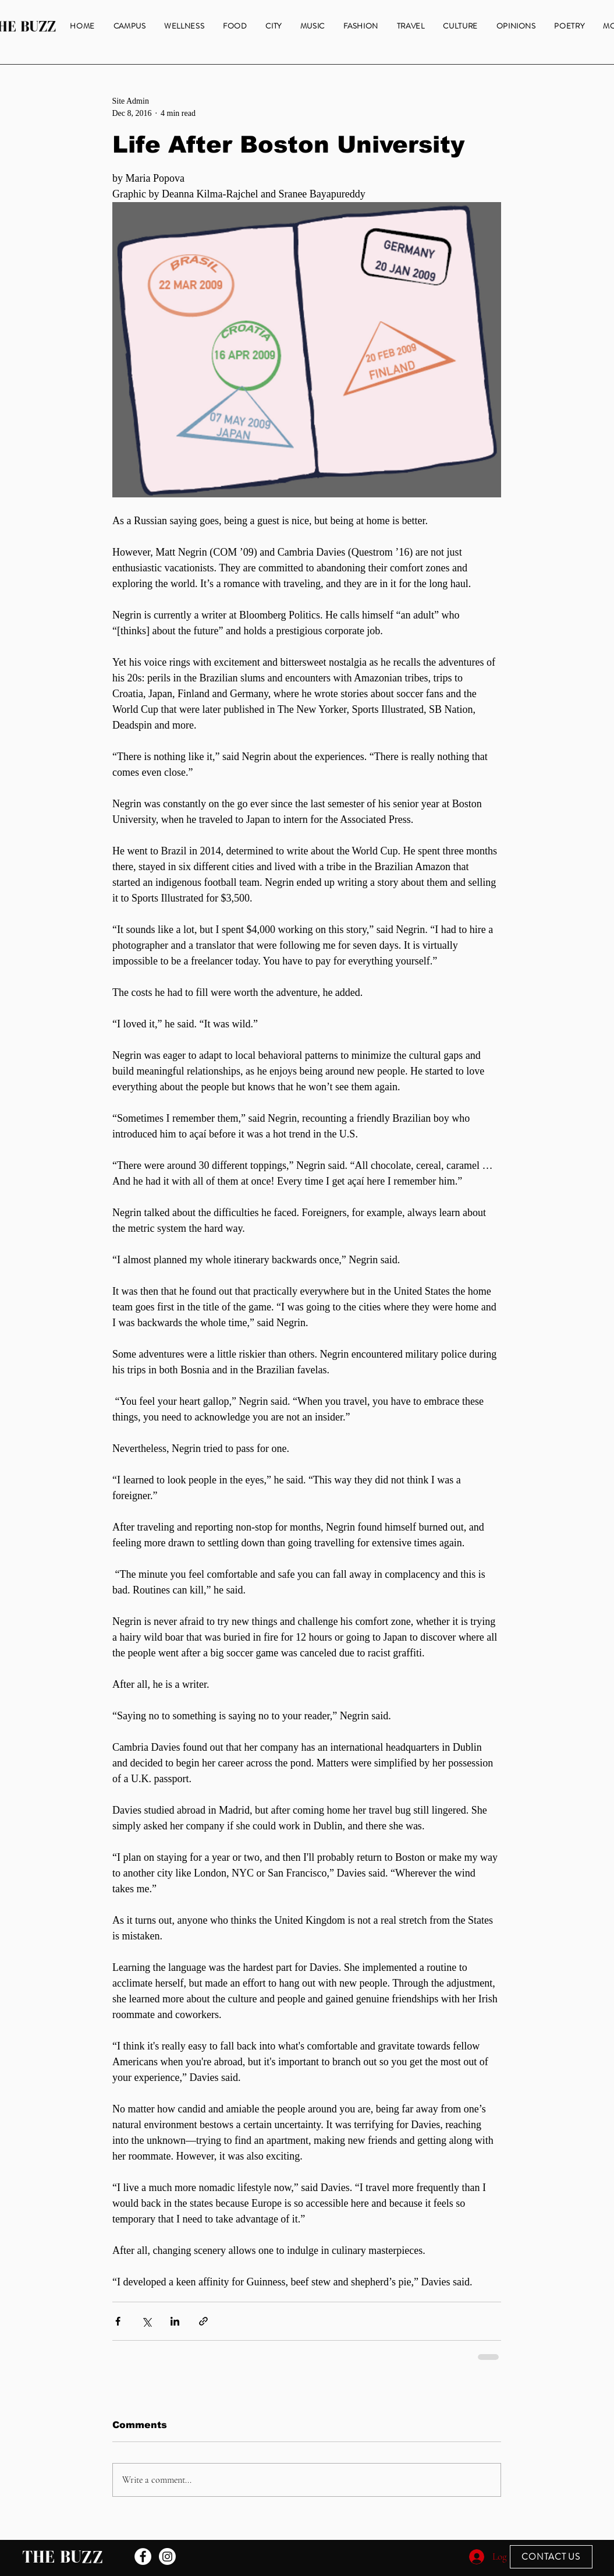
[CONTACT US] (551, 2556)
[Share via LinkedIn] (174, 2321)
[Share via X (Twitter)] (146, 2321)
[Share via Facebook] (117, 2321)
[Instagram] (167, 2556)
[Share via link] (203, 2321)
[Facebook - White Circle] (142, 2556)
